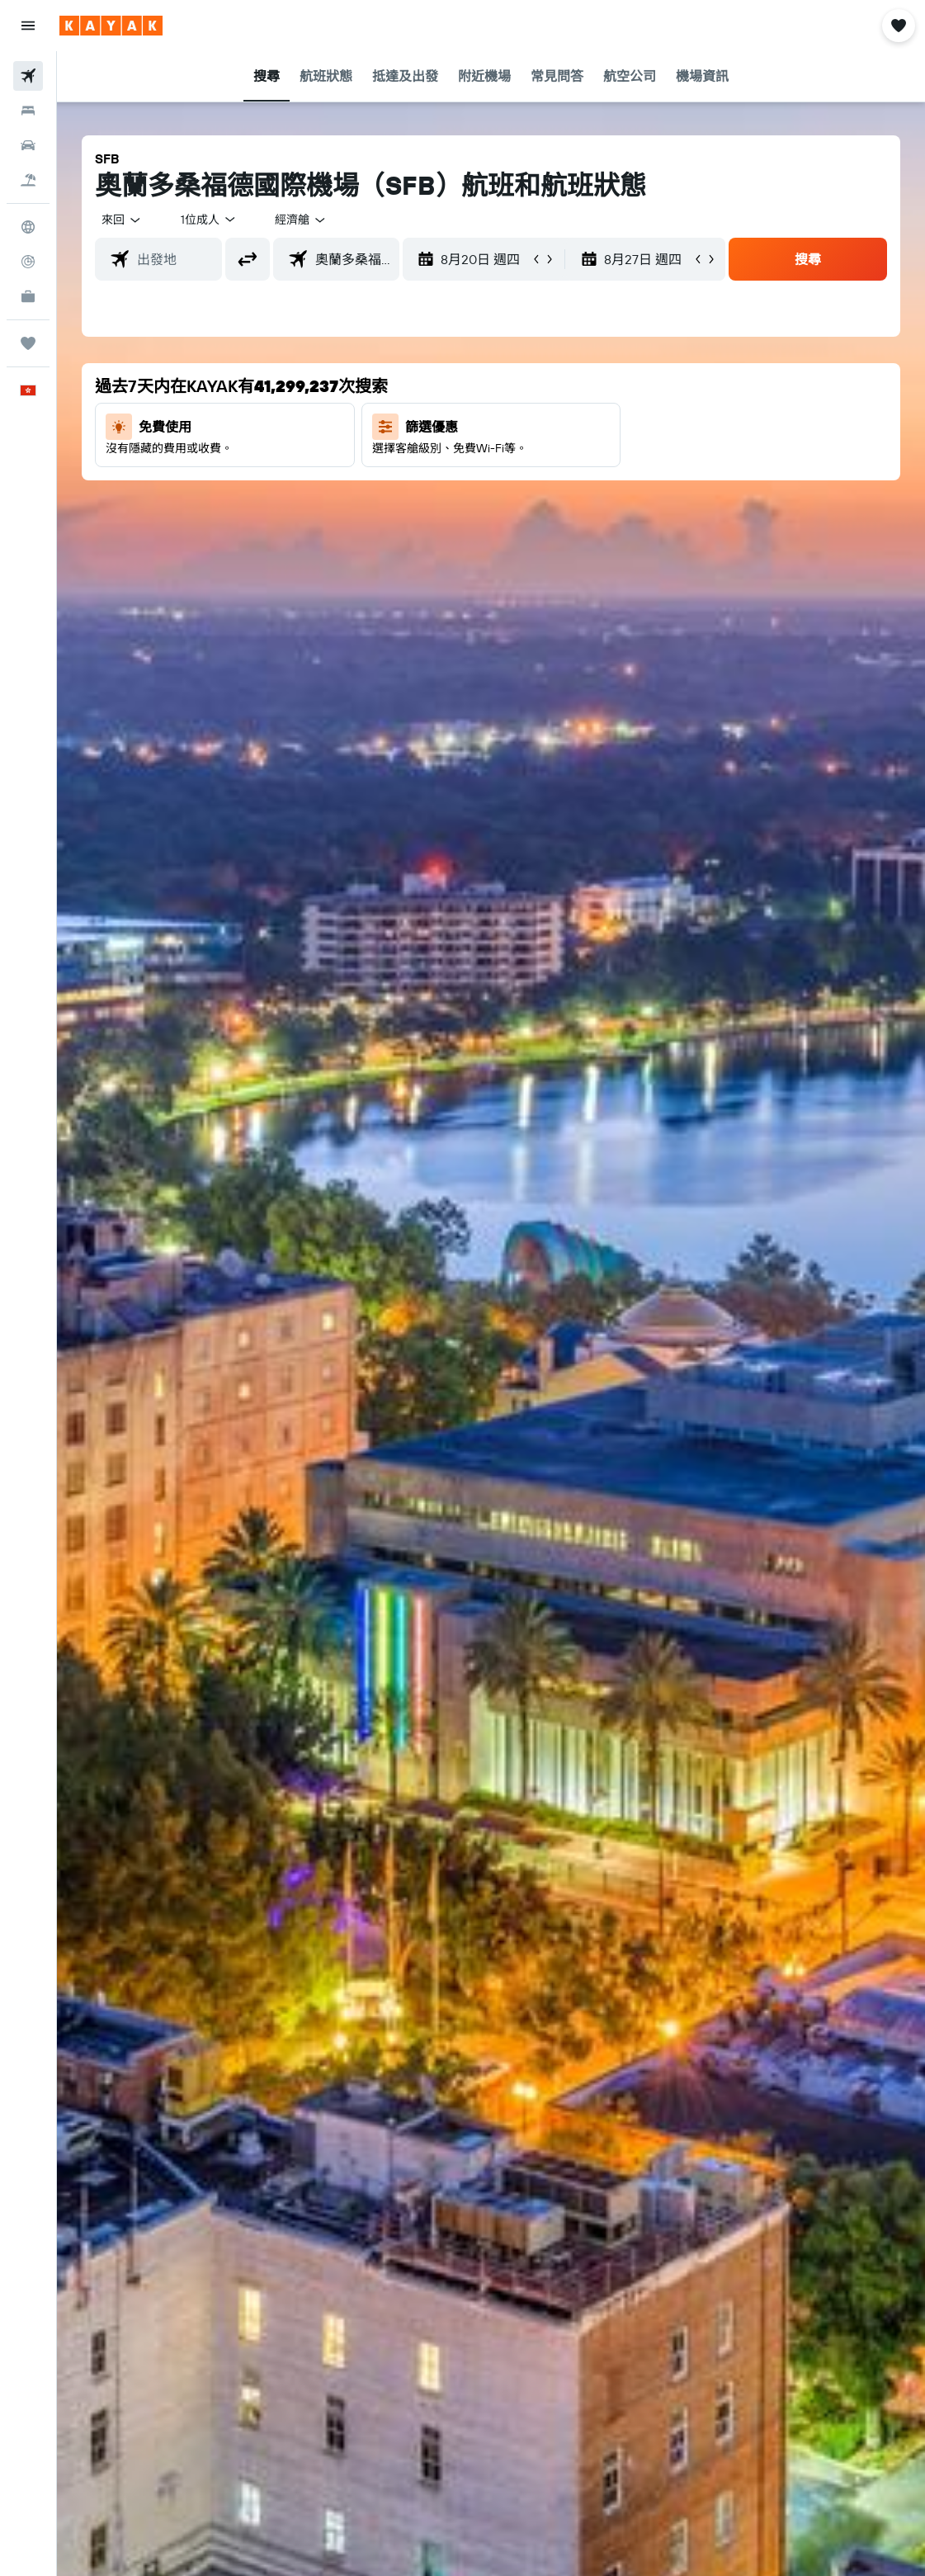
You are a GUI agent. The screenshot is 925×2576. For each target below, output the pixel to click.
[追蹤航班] (28, 261)
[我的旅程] (28, 343)
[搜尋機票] (28, 75)
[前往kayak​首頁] (111, 25)
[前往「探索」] (28, 226)
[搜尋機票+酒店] (28, 179)
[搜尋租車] (28, 145)
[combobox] (301, 219)
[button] (28, 25)
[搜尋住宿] (28, 110)
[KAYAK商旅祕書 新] (28, 296)
